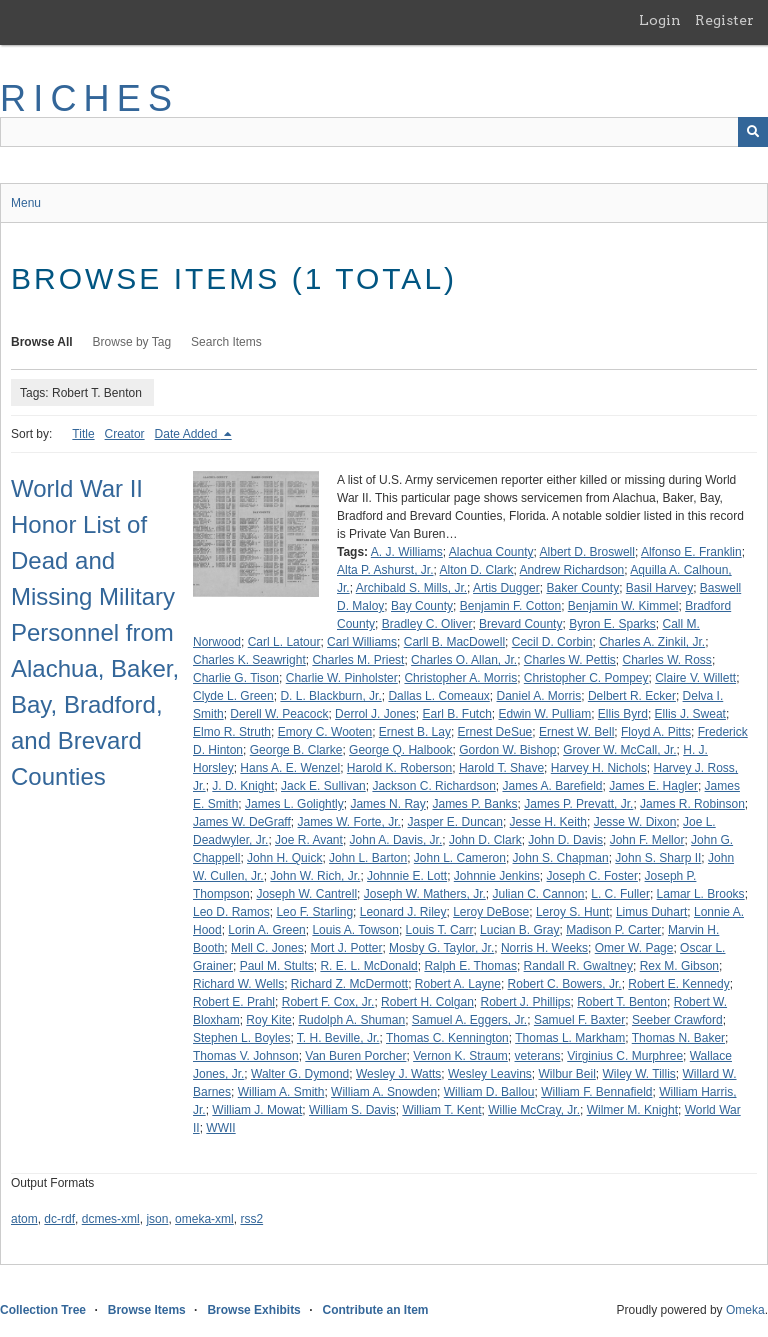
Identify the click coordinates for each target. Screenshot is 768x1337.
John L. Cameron (460, 858)
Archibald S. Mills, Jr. (411, 588)
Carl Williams (362, 642)
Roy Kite (268, 1020)
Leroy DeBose (491, 912)
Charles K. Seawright (249, 660)
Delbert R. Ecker (632, 696)
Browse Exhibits (253, 1310)
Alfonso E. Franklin (691, 552)
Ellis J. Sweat (690, 714)
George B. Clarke (296, 750)
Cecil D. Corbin (552, 642)
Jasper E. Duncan (455, 822)
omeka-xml (204, 1219)
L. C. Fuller (620, 894)
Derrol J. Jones (375, 714)
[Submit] (753, 132)
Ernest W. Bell (576, 732)
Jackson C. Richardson (433, 786)
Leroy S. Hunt (572, 912)
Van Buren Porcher (355, 1056)
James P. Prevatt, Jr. (578, 804)
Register (724, 20)
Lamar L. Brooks (701, 894)
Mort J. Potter (346, 948)
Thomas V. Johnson (246, 1056)
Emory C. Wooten (325, 732)
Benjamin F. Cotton (510, 606)
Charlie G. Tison (236, 678)
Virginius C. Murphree (625, 1056)
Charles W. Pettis (570, 660)
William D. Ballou (489, 1092)
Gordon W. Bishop (507, 750)
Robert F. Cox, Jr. (328, 1002)
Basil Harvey (659, 588)
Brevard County (520, 624)
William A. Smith (281, 1092)
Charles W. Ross (667, 660)
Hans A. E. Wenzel (290, 768)
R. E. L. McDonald (368, 966)
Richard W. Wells (238, 984)
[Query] (384, 132)
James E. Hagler (653, 786)
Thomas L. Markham (570, 1038)
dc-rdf (59, 1219)
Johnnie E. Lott (407, 876)
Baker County (582, 588)
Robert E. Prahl (234, 1002)
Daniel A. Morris (539, 696)
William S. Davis (352, 1110)
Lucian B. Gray (519, 930)
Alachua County (491, 552)
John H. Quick (284, 858)
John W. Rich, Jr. (315, 876)
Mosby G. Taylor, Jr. (441, 948)
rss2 (251, 1219)
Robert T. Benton (622, 1002)
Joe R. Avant (309, 840)
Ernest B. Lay (415, 732)
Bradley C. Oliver (427, 624)
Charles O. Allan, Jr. (464, 660)
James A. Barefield (552, 786)
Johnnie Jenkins (497, 876)
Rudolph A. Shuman (351, 1020)
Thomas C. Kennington (447, 1038)
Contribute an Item (375, 1310)
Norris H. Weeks (544, 948)
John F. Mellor (647, 840)
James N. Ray (387, 804)
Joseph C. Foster (592, 876)
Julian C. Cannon (538, 894)
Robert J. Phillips (525, 1002)
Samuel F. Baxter (579, 1020)
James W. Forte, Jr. (348, 822)
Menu (26, 203)
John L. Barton (368, 858)
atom (24, 1219)
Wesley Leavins (490, 1074)
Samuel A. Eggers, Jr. (469, 1020)
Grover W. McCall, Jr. (619, 750)
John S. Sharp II (658, 858)
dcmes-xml (111, 1219)
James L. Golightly (294, 804)
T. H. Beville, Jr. (338, 1038)
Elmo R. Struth (232, 732)
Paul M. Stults (277, 966)
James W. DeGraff (242, 822)
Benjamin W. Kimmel (623, 606)
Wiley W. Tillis (639, 1074)
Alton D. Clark (477, 570)
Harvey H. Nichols (599, 768)
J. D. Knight (243, 786)
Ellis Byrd (623, 714)
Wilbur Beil (566, 1074)
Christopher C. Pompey (586, 678)
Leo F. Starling (314, 912)
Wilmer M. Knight (632, 1110)
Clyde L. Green (233, 696)
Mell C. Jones (267, 948)
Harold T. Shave (501, 768)
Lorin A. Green (266, 930)
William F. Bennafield (596, 1092)
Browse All (42, 342)
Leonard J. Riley (403, 912)
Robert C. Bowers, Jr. (565, 984)
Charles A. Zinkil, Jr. (652, 642)
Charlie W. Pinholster (342, 678)
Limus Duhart (651, 912)
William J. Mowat (257, 1110)
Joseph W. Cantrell (306, 894)
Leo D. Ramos (231, 912)
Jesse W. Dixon (635, 822)
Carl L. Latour (284, 642)
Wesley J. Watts (398, 1074)
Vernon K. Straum (460, 1056)
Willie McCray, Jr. (534, 1110)
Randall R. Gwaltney (578, 966)
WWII (220, 1128)
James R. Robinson (692, 804)
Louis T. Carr (440, 930)
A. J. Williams (407, 552)
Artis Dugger (506, 588)
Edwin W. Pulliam (544, 714)
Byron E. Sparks (612, 624)
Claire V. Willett (695, 678)
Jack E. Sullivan (323, 786)
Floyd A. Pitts (656, 732)
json (157, 1219)
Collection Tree (43, 1310)
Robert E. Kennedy (678, 984)
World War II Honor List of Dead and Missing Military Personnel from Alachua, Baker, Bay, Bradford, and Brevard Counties (95, 632)
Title (83, 434)
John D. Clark (485, 840)
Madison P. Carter (613, 930)
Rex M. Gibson (679, 966)
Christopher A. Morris (460, 678)
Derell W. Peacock (279, 714)
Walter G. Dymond (300, 1074)
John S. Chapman (561, 858)
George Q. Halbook (400, 750)
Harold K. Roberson (399, 768)
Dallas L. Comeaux (438, 696)
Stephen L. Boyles (241, 1038)
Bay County (422, 606)
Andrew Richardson (572, 570)
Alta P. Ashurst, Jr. (385, 570)
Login (660, 20)
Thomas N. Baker (678, 1038)
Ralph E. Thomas (470, 966)
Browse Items (147, 1310)
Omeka (745, 1310)
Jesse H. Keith (548, 822)
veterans (538, 1056)
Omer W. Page (634, 948)
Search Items (226, 342)
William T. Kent (441, 1110)
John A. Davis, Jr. (396, 840)
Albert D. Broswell (587, 552)
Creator (125, 434)
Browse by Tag (132, 342)
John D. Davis (565, 840)
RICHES (89, 98)
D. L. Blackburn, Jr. (330, 696)
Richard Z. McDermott (349, 984)
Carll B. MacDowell (454, 642)
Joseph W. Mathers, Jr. (425, 894)
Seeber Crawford (677, 1020)
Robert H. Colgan (427, 1002)
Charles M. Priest (358, 660)
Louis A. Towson (355, 930)
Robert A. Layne (458, 984)
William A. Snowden (384, 1092)
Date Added (188, 434)
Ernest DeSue (495, 732)
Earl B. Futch (456, 714)
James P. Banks (474, 804)
